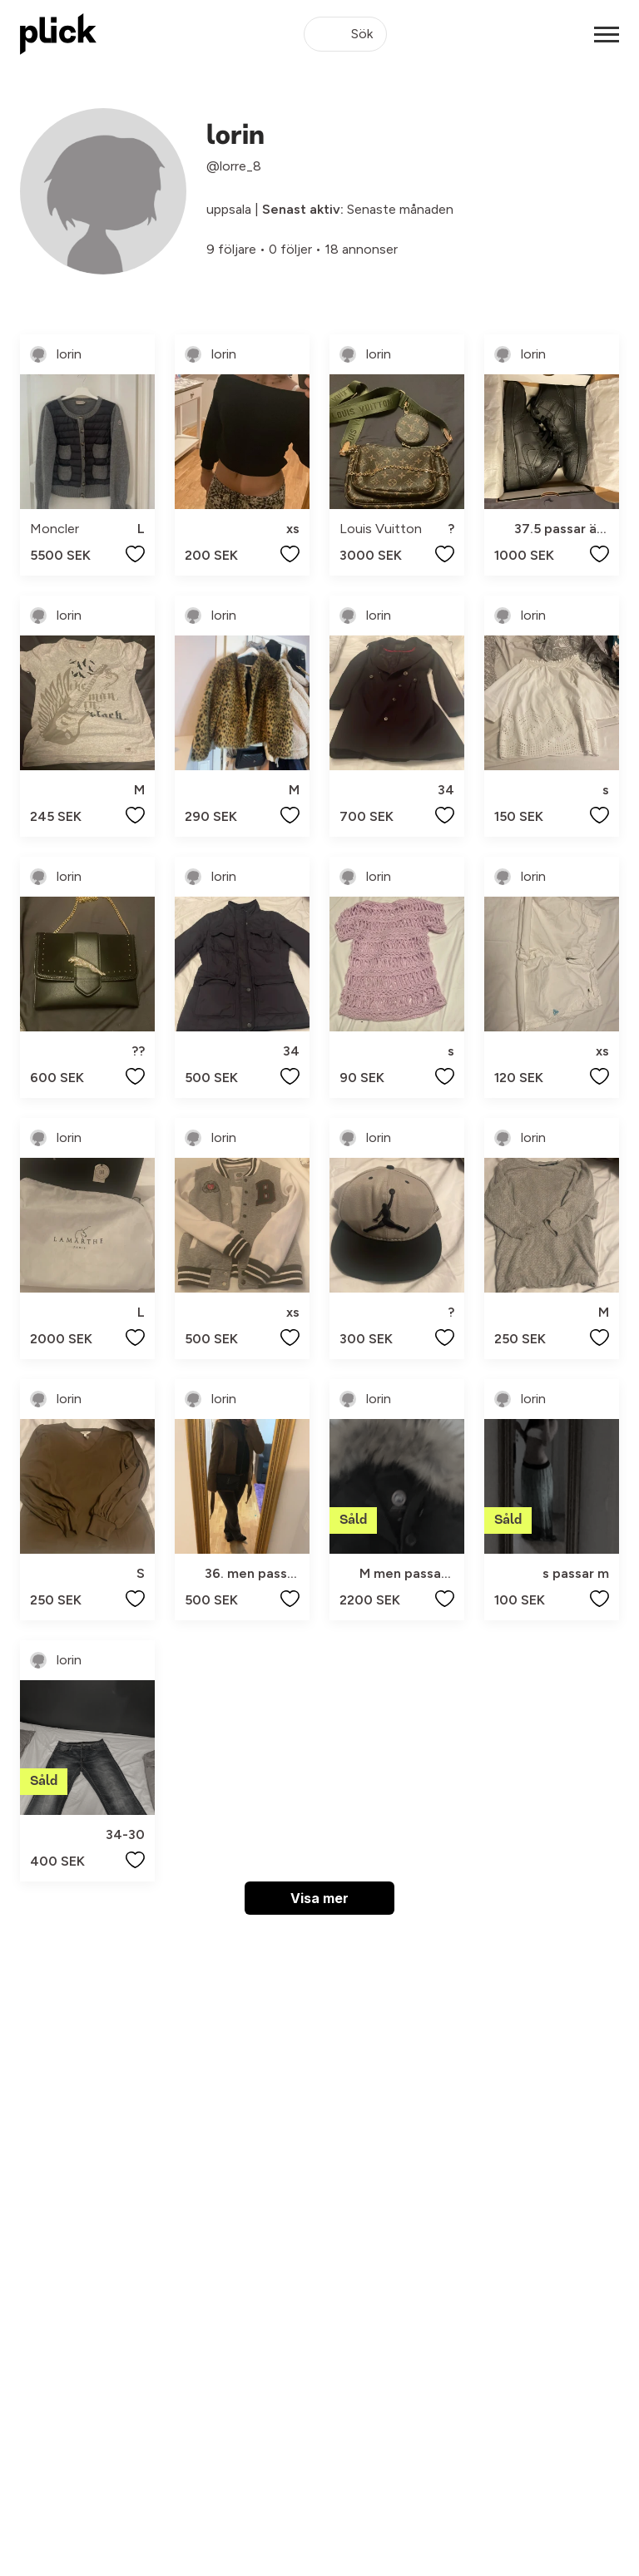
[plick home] (58, 34)
